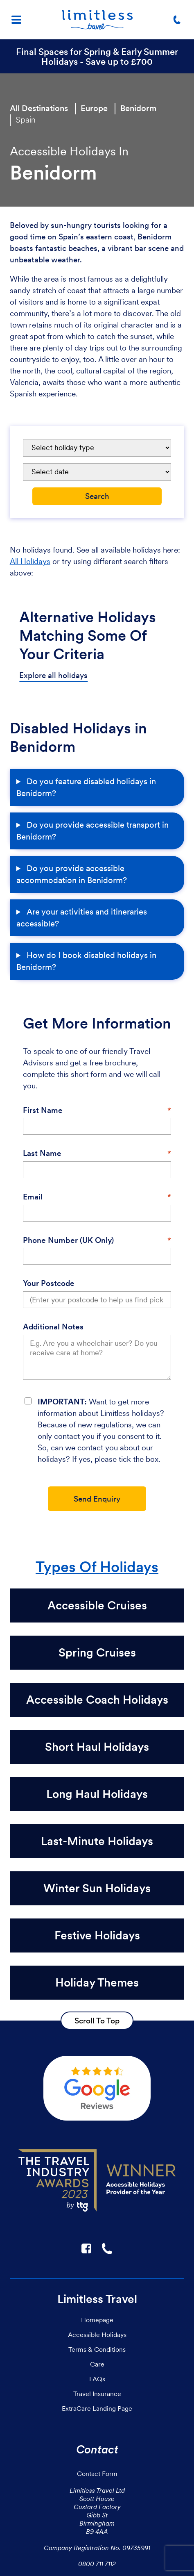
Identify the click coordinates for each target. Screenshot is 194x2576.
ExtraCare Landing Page (97, 2408)
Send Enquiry (97, 1499)
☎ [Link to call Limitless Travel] (107, 2248)
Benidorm (138, 108)
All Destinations (39, 108)
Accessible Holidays (97, 2334)
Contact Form (97, 2473)
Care (97, 2364)
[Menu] (16, 19)
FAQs (97, 2379)
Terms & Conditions (97, 2349)
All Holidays (30, 561)
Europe (94, 108)
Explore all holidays (53, 675)
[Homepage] (97, 19)
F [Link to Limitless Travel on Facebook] (86, 2248)
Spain (26, 119)
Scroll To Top (97, 2020)
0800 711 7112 (97, 2564)
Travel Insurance (97, 2393)
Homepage (97, 2320)
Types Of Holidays (97, 1567)
